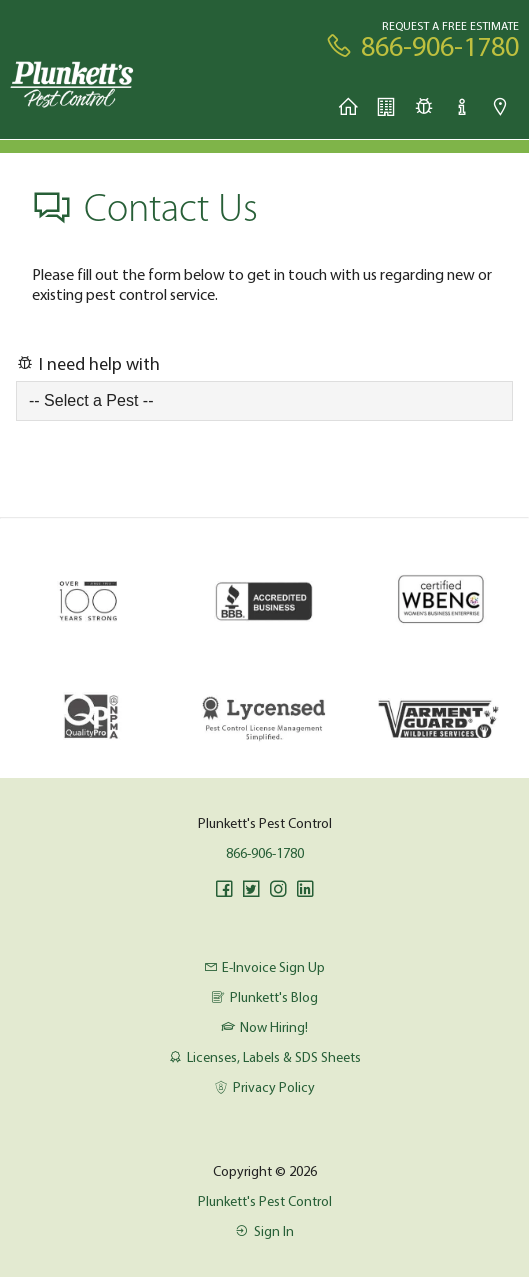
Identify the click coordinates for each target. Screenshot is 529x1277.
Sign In (264, 1231)
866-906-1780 (265, 853)
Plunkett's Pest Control (265, 1201)
